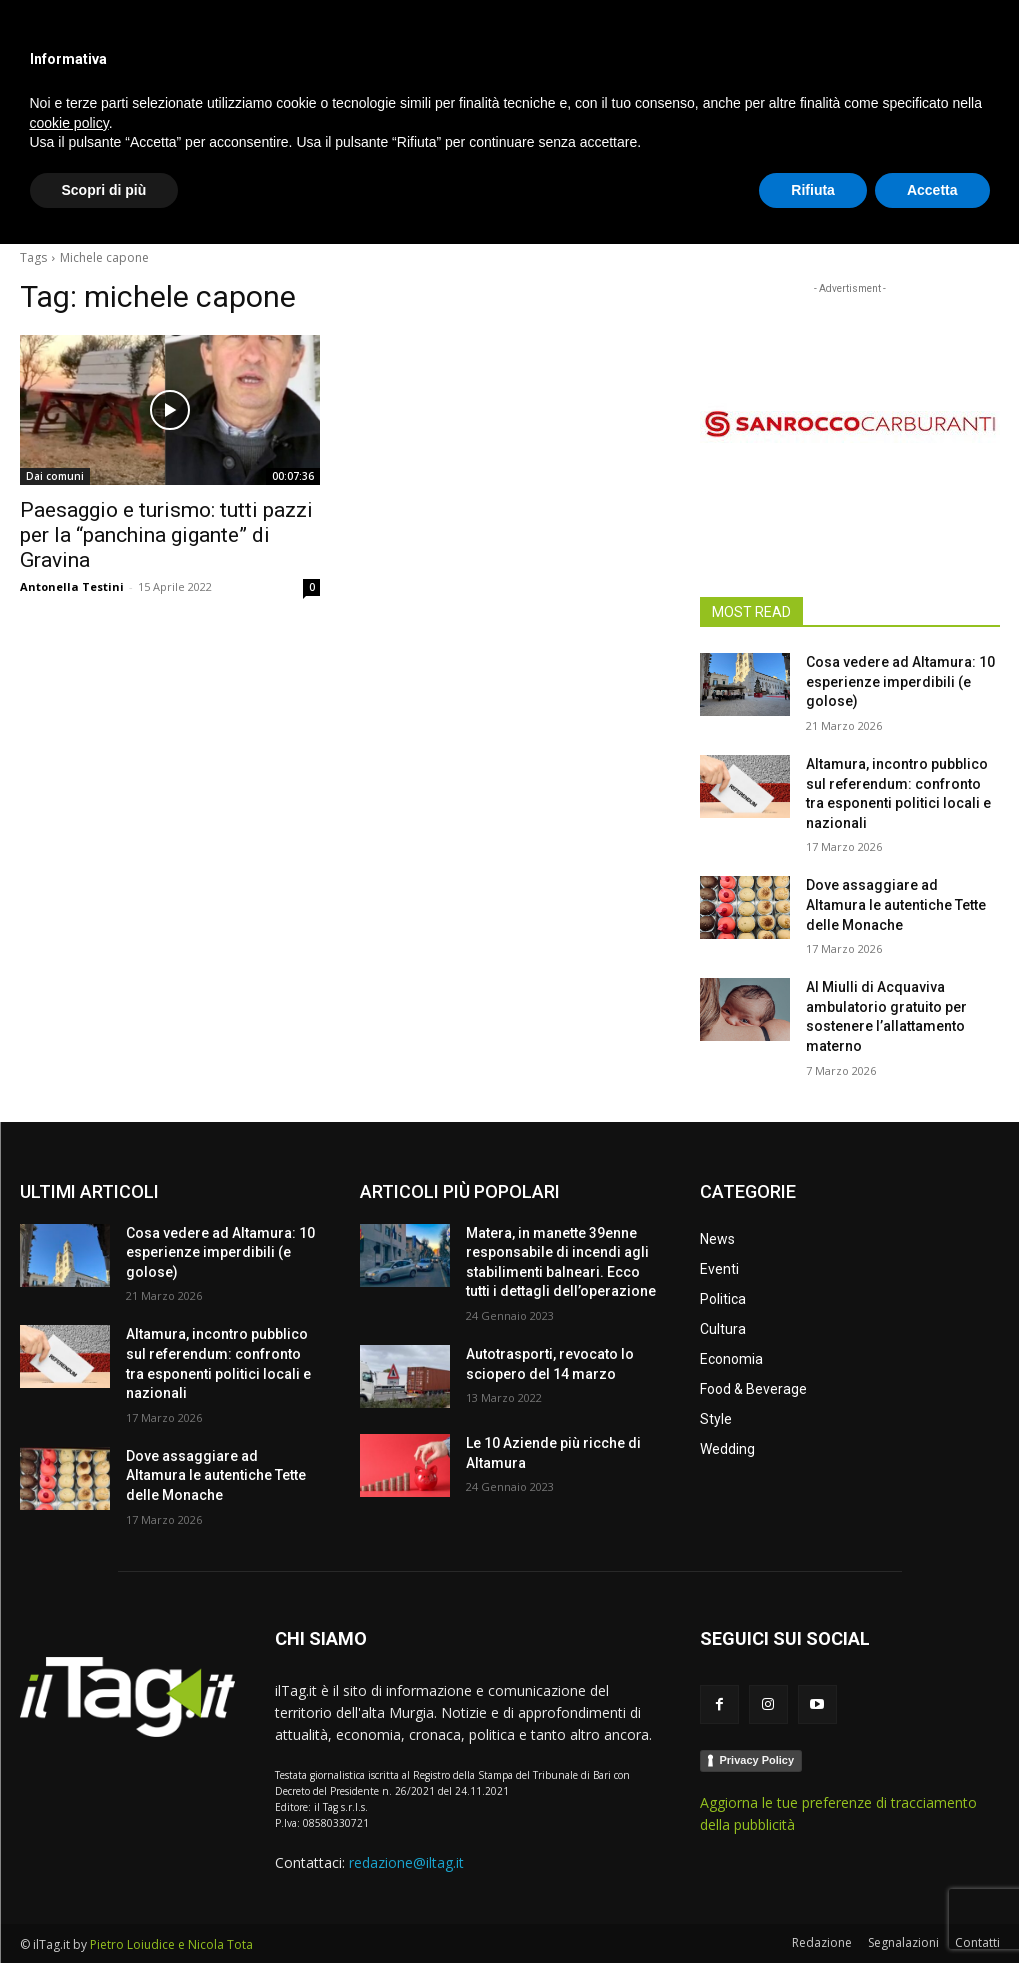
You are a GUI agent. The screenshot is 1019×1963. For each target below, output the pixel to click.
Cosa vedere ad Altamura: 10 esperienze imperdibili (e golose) (900, 681)
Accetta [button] (932, 1908)
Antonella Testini (72, 586)
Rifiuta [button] (813, 1908)
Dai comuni (55, 476)
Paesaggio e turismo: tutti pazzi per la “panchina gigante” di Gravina (166, 535)
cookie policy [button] (69, 1841)
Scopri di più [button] (104, 1908)
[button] (976, 204)
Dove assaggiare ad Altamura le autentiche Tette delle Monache (896, 904)
